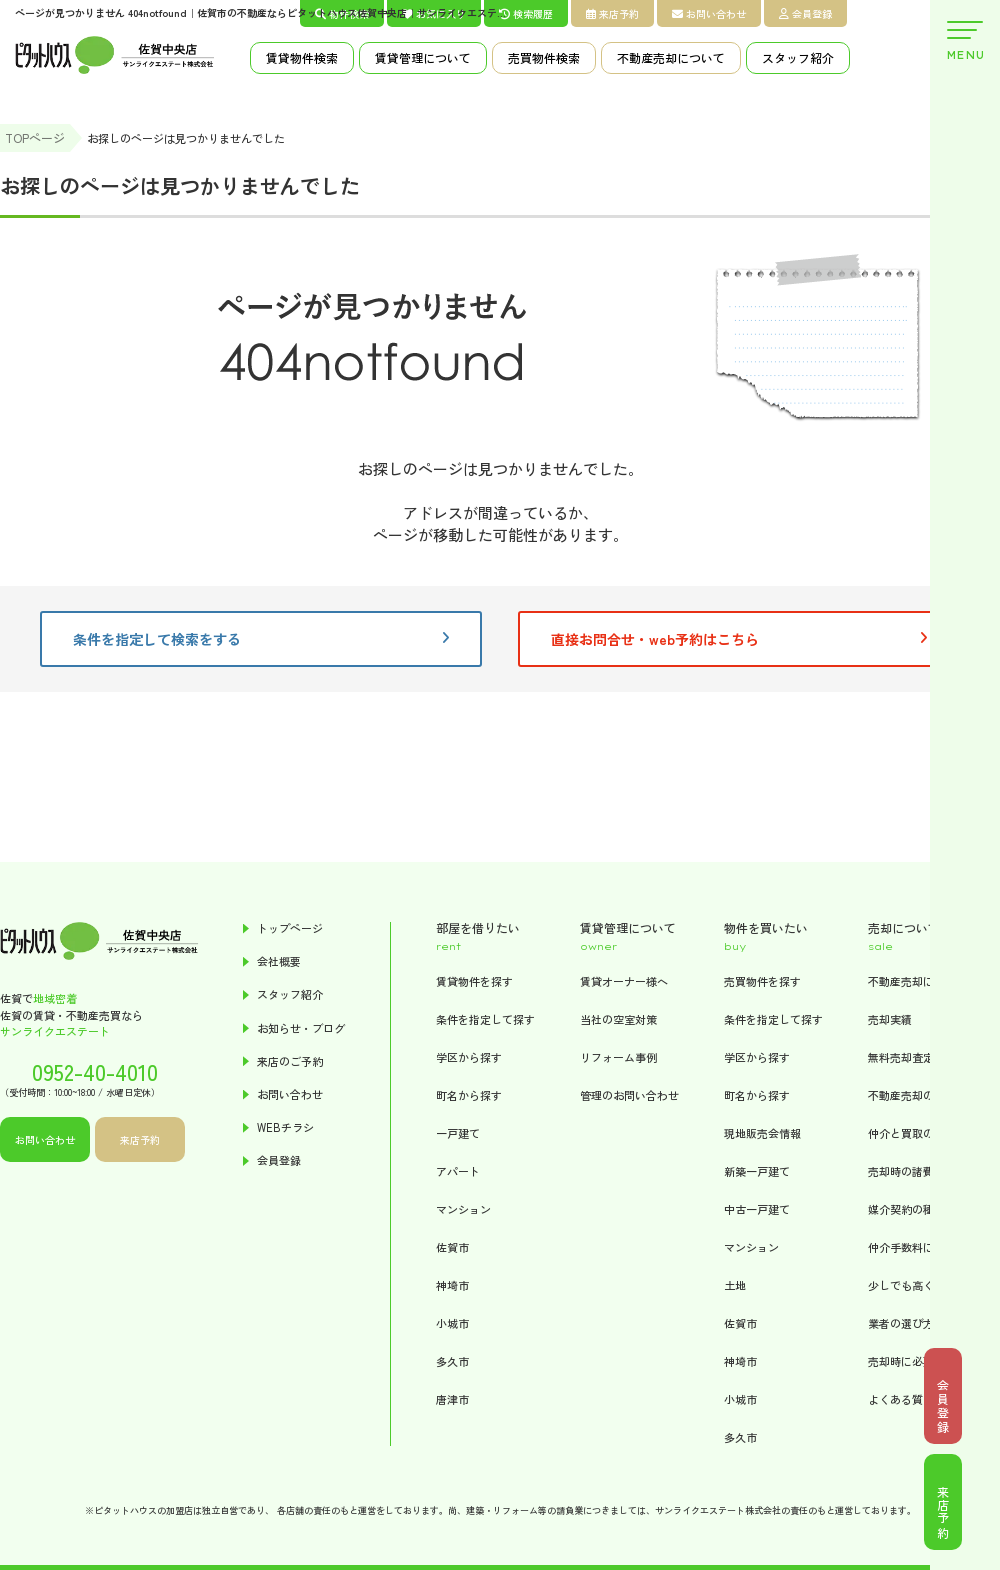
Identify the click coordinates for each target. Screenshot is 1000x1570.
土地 (735, 1285)
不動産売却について (671, 57)
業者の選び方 (901, 1323)
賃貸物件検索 (302, 57)
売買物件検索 (544, 57)
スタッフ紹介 (798, 57)
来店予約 (612, 13)
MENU (965, 41)
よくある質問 (901, 1399)
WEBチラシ (285, 1127)
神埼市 (452, 1285)
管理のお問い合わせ (629, 1095)
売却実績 (890, 1019)
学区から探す (469, 1057)
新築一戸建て (757, 1171)
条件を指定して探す (485, 1019)
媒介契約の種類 (906, 1209)
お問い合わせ (709, 13)
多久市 (452, 1361)
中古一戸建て (757, 1209)
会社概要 (279, 961)
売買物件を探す (762, 981)
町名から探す (469, 1095)
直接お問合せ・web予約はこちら (739, 639)
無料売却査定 (901, 1057)
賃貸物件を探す (474, 981)
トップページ (290, 928)
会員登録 (805, 13)
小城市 (452, 1323)
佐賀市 (452, 1247)
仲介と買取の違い (912, 1133)
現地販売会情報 (762, 1133)
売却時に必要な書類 (917, 1361)
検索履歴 (526, 13)
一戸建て (458, 1133)
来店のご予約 (290, 1061)
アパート (458, 1171)
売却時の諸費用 (906, 1171)
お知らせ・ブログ (301, 1028)
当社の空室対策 (618, 1019)
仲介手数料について (917, 1247)
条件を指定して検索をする (261, 639)
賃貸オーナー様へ (624, 981)
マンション (463, 1209)
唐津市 (452, 1399)
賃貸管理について (423, 57)
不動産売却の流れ (912, 1095)
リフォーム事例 (618, 1057)
